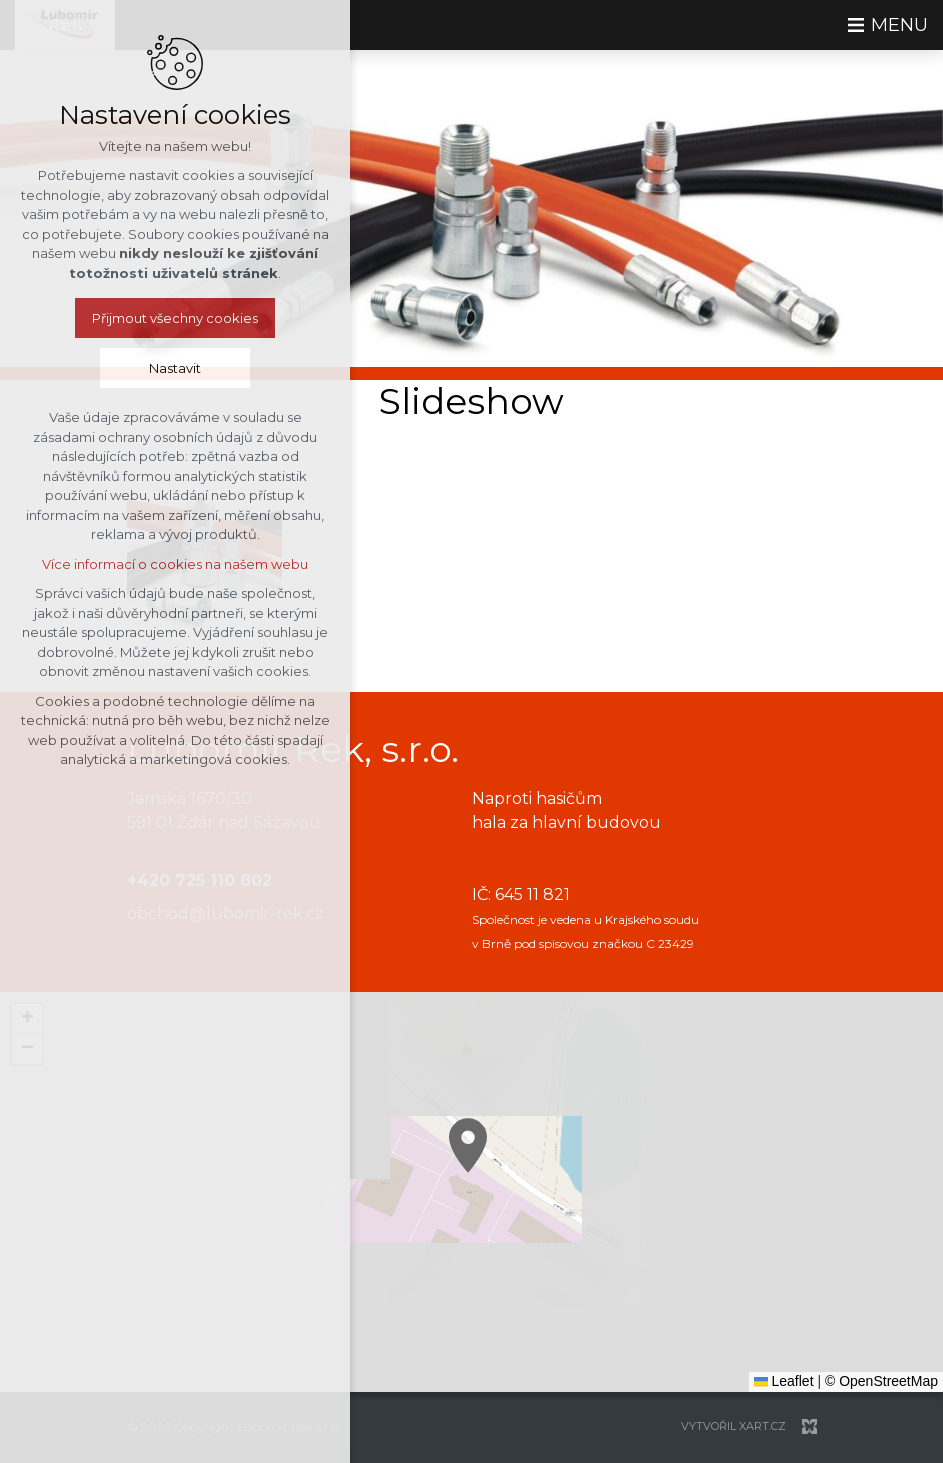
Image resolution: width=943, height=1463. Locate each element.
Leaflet (784, 1381)
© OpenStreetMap (881, 1381)
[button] (673, 1239)
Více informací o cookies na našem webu (175, 564)
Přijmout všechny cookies (175, 318)
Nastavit (175, 368)
